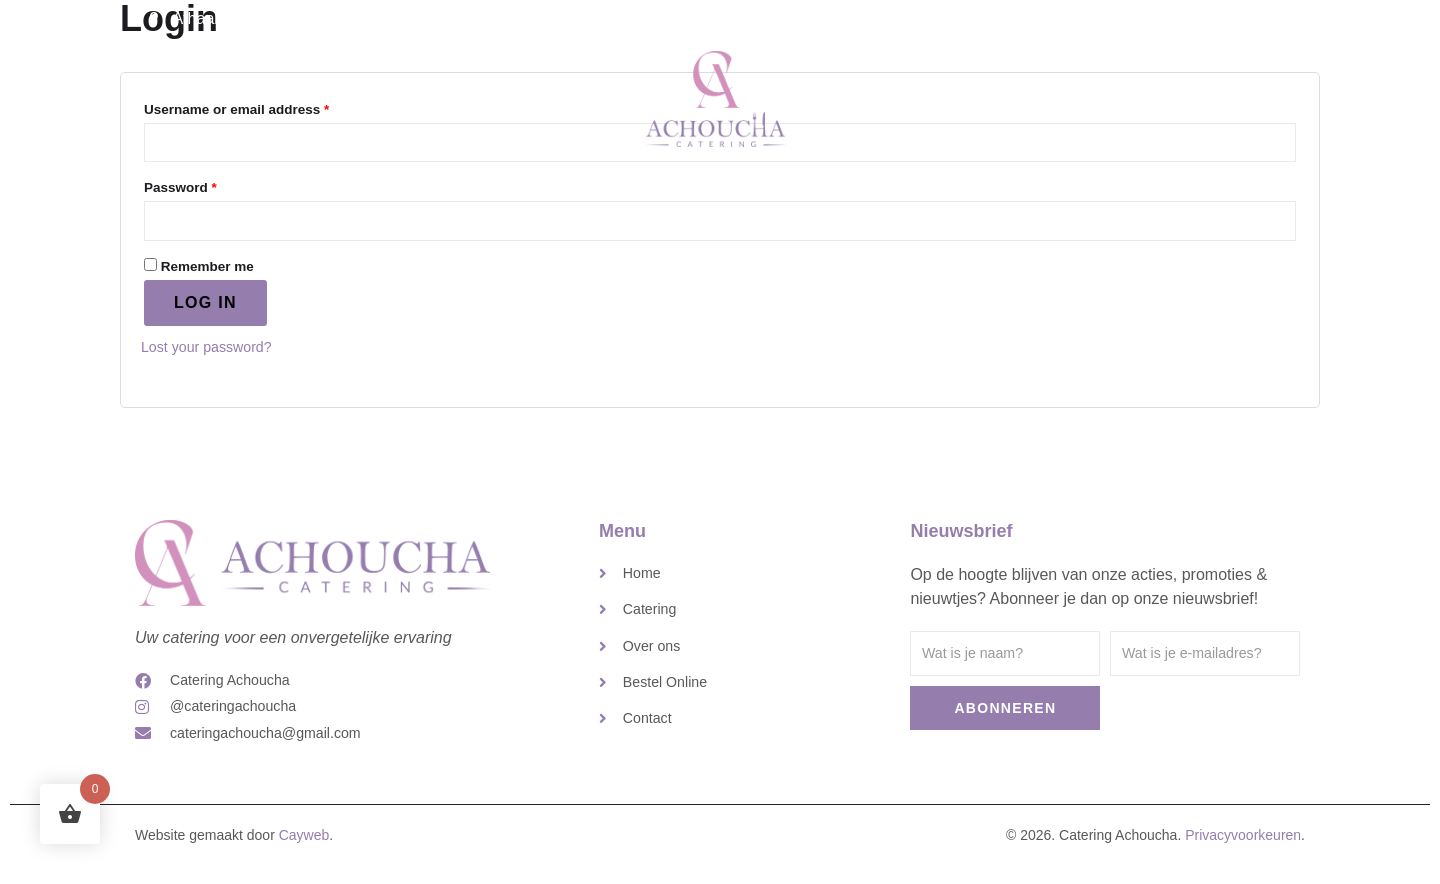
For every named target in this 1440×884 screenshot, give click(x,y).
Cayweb (304, 853)
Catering (543, 93)
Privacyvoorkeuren (1243, 853)
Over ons (891, 93)
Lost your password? (215, 355)
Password (209, 189)
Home (451, 93)
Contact (991, 93)
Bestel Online (1106, 93)
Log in (205, 311)
